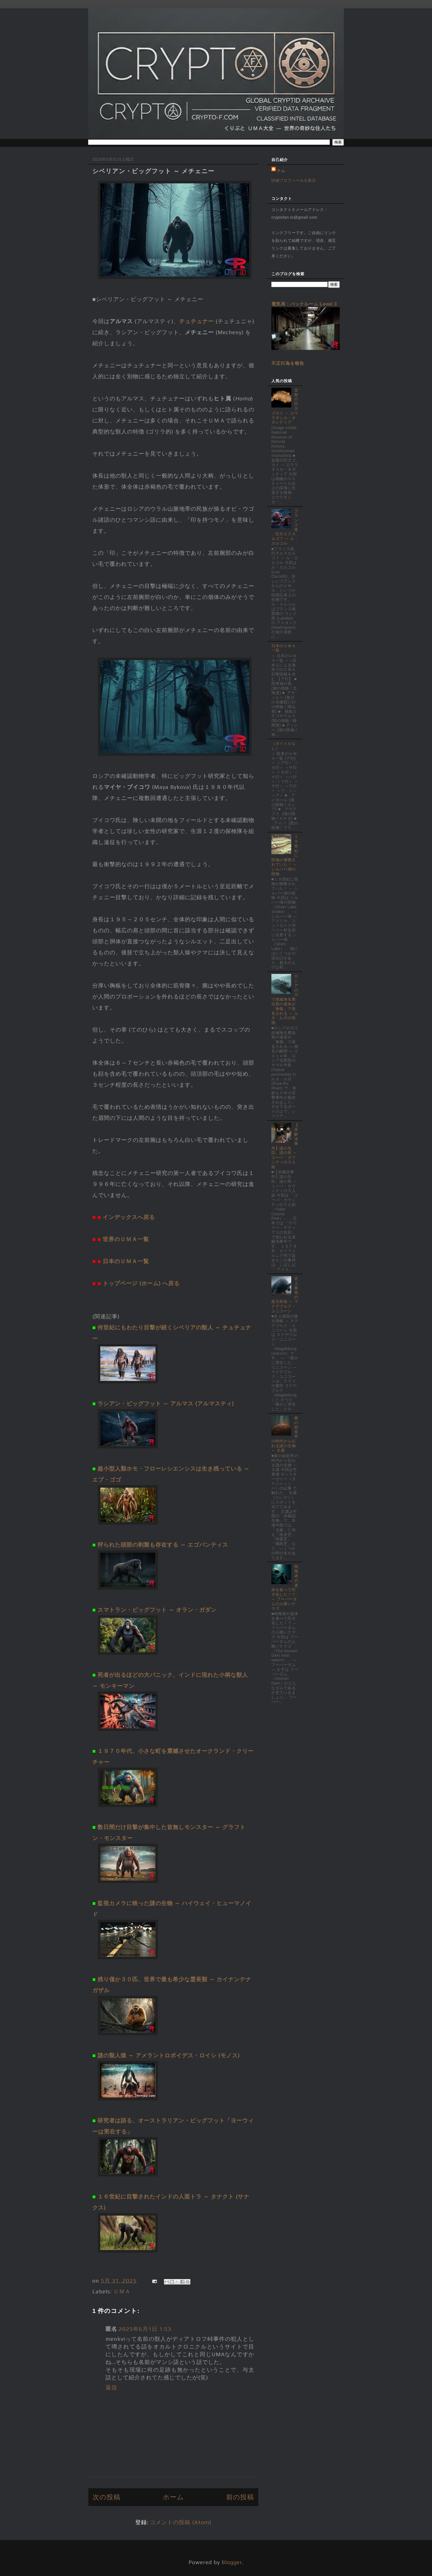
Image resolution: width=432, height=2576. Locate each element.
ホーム (173, 2497)
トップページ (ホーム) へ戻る (141, 1283)
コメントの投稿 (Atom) (180, 2522)
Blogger (232, 2562)
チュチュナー (196, 321)
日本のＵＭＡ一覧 (126, 1261)
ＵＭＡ (122, 2291)
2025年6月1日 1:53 (145, 2329)
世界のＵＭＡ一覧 (126, 1239)
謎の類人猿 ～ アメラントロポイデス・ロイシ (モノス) (169, 2055)
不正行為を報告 (287, 363)
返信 (111, 2387)
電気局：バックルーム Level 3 (304, 303)
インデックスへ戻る (129, 1217)
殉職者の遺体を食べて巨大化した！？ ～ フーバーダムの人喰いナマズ (284, 1587)
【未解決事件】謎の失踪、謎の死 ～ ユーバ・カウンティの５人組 (284, 1146)
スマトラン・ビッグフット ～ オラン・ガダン (157, 1609)
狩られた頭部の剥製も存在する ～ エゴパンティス (163, 1544)
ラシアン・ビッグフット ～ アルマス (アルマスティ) (166, 1403)
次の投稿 (106, 2497)
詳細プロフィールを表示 (293, 180)
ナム (281, 170)
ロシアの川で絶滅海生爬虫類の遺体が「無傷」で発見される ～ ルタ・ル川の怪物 (284, 999)
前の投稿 (240, 2497)
